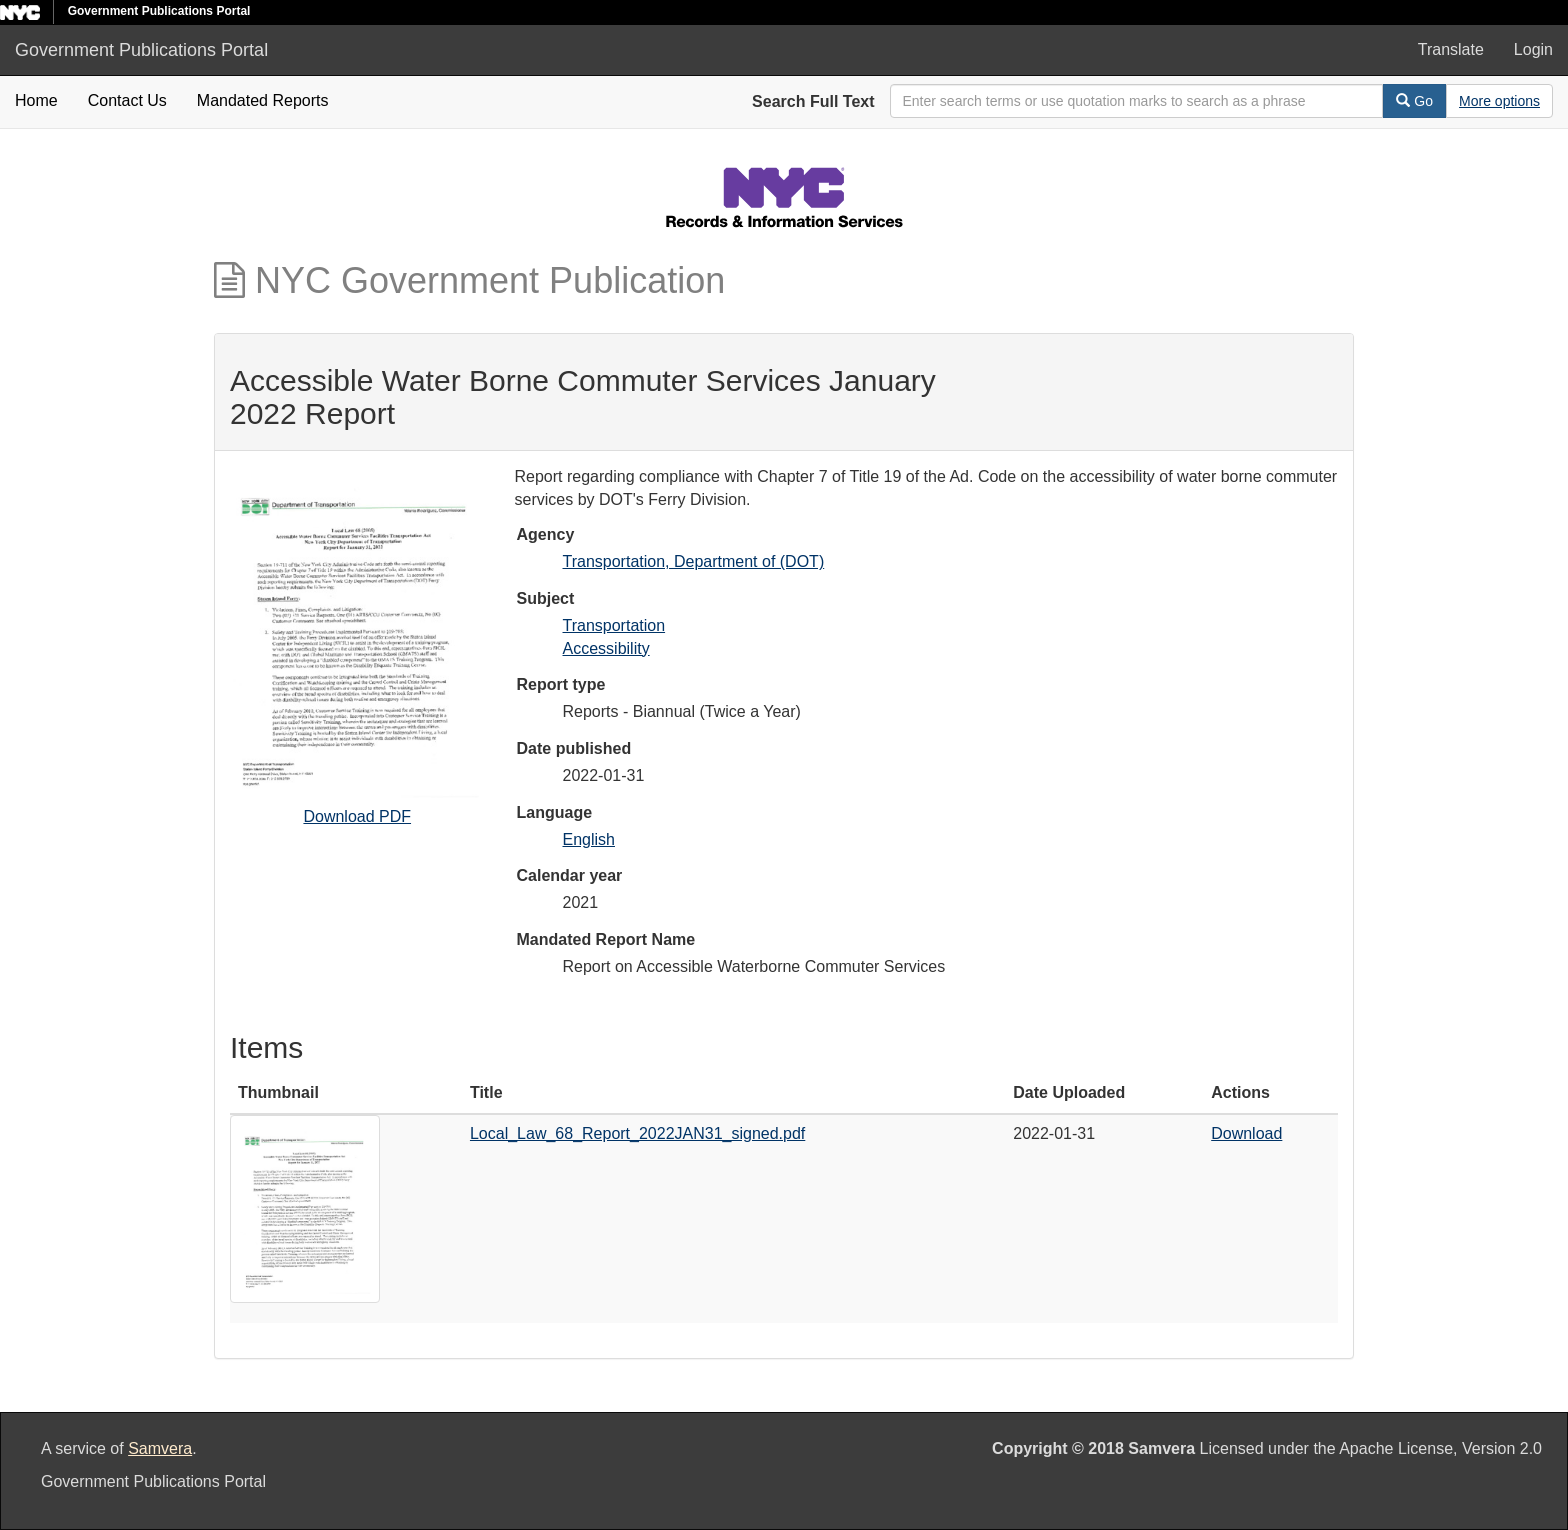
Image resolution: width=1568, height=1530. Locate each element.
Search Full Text (813, 101)
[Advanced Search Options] (1499, 101)
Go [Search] (1414, 101)
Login (1533, 49)
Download (1246, 1133)
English (589, 839)
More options (1499, 101)
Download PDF (357, 816)
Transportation (614, 625)
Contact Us (127, 100)
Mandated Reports (263, 100)
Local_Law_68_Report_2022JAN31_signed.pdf (637, 1133)
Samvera (160, 1448)
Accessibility (606, 648)
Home (36, 100)
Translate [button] (1451, 49)
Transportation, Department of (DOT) (694, 561)
